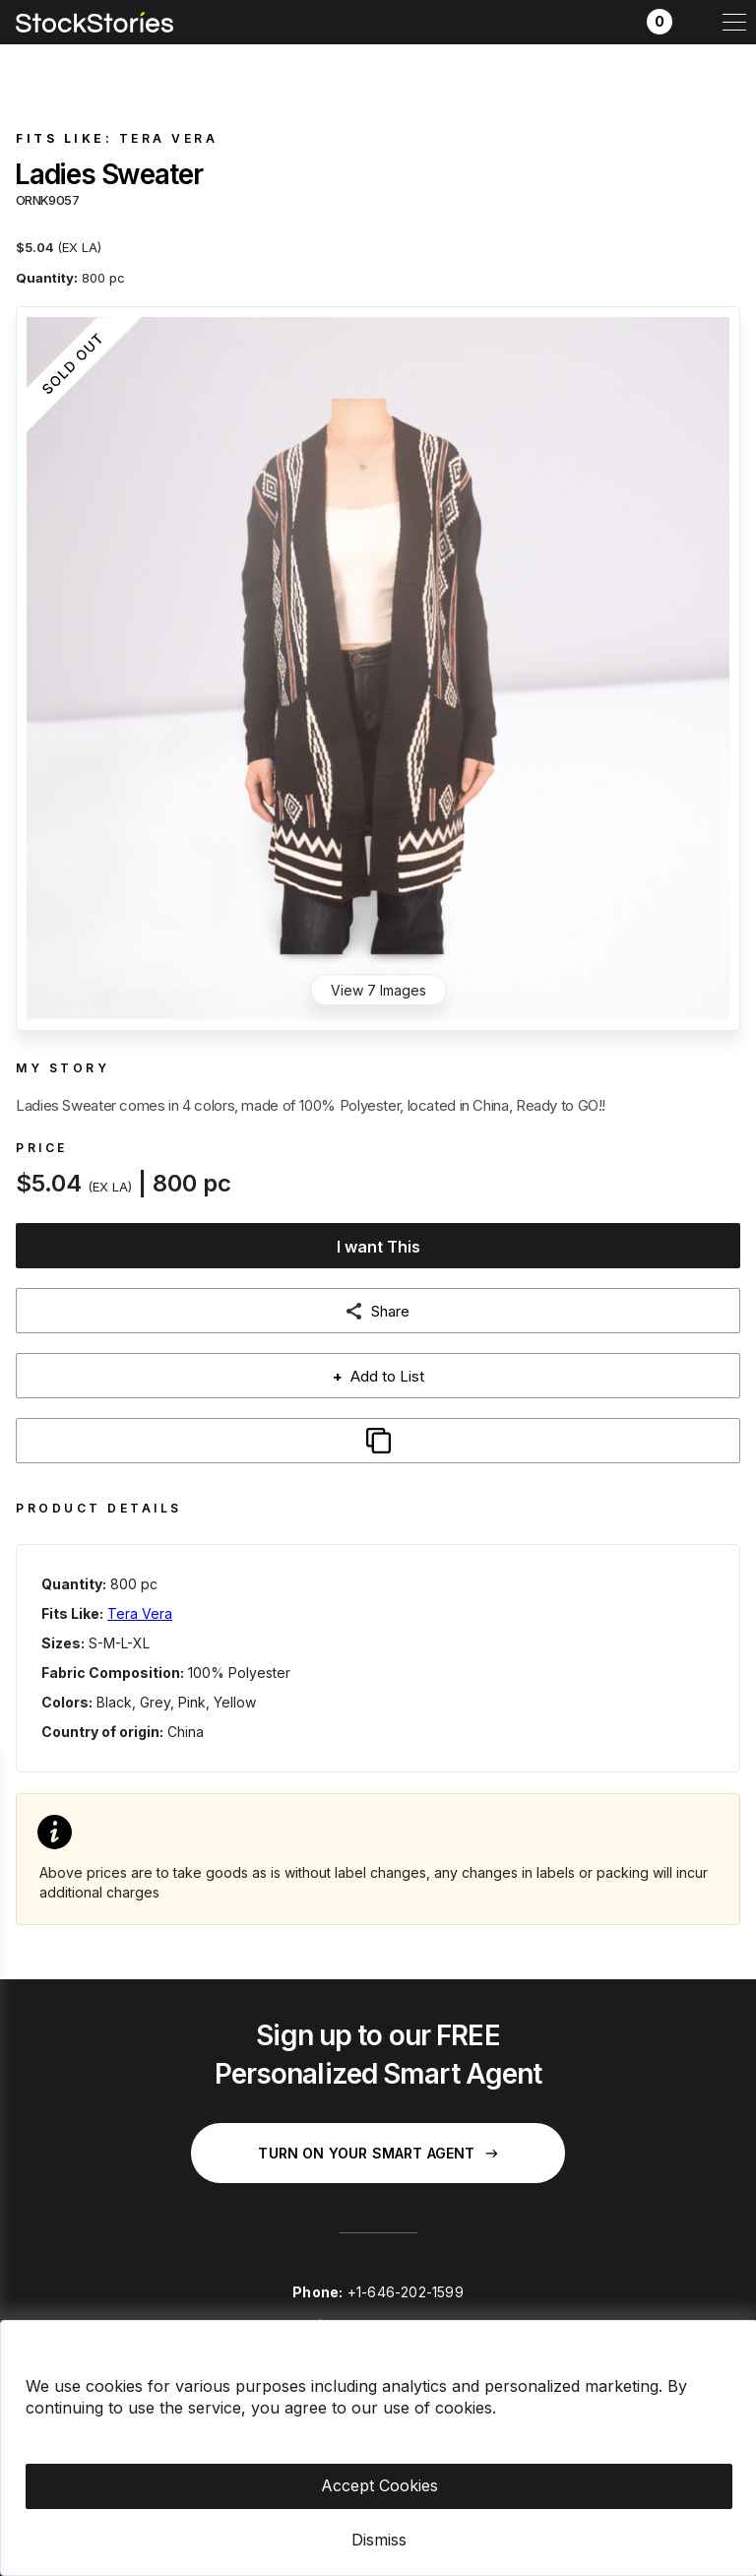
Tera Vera (169, 138)
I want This (378, 1246)
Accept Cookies (379, 2485)
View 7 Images (378, 990)
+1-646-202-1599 (405, 2292)
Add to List (378, 1376)
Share (390, 1311)
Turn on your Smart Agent (377, 2153)
